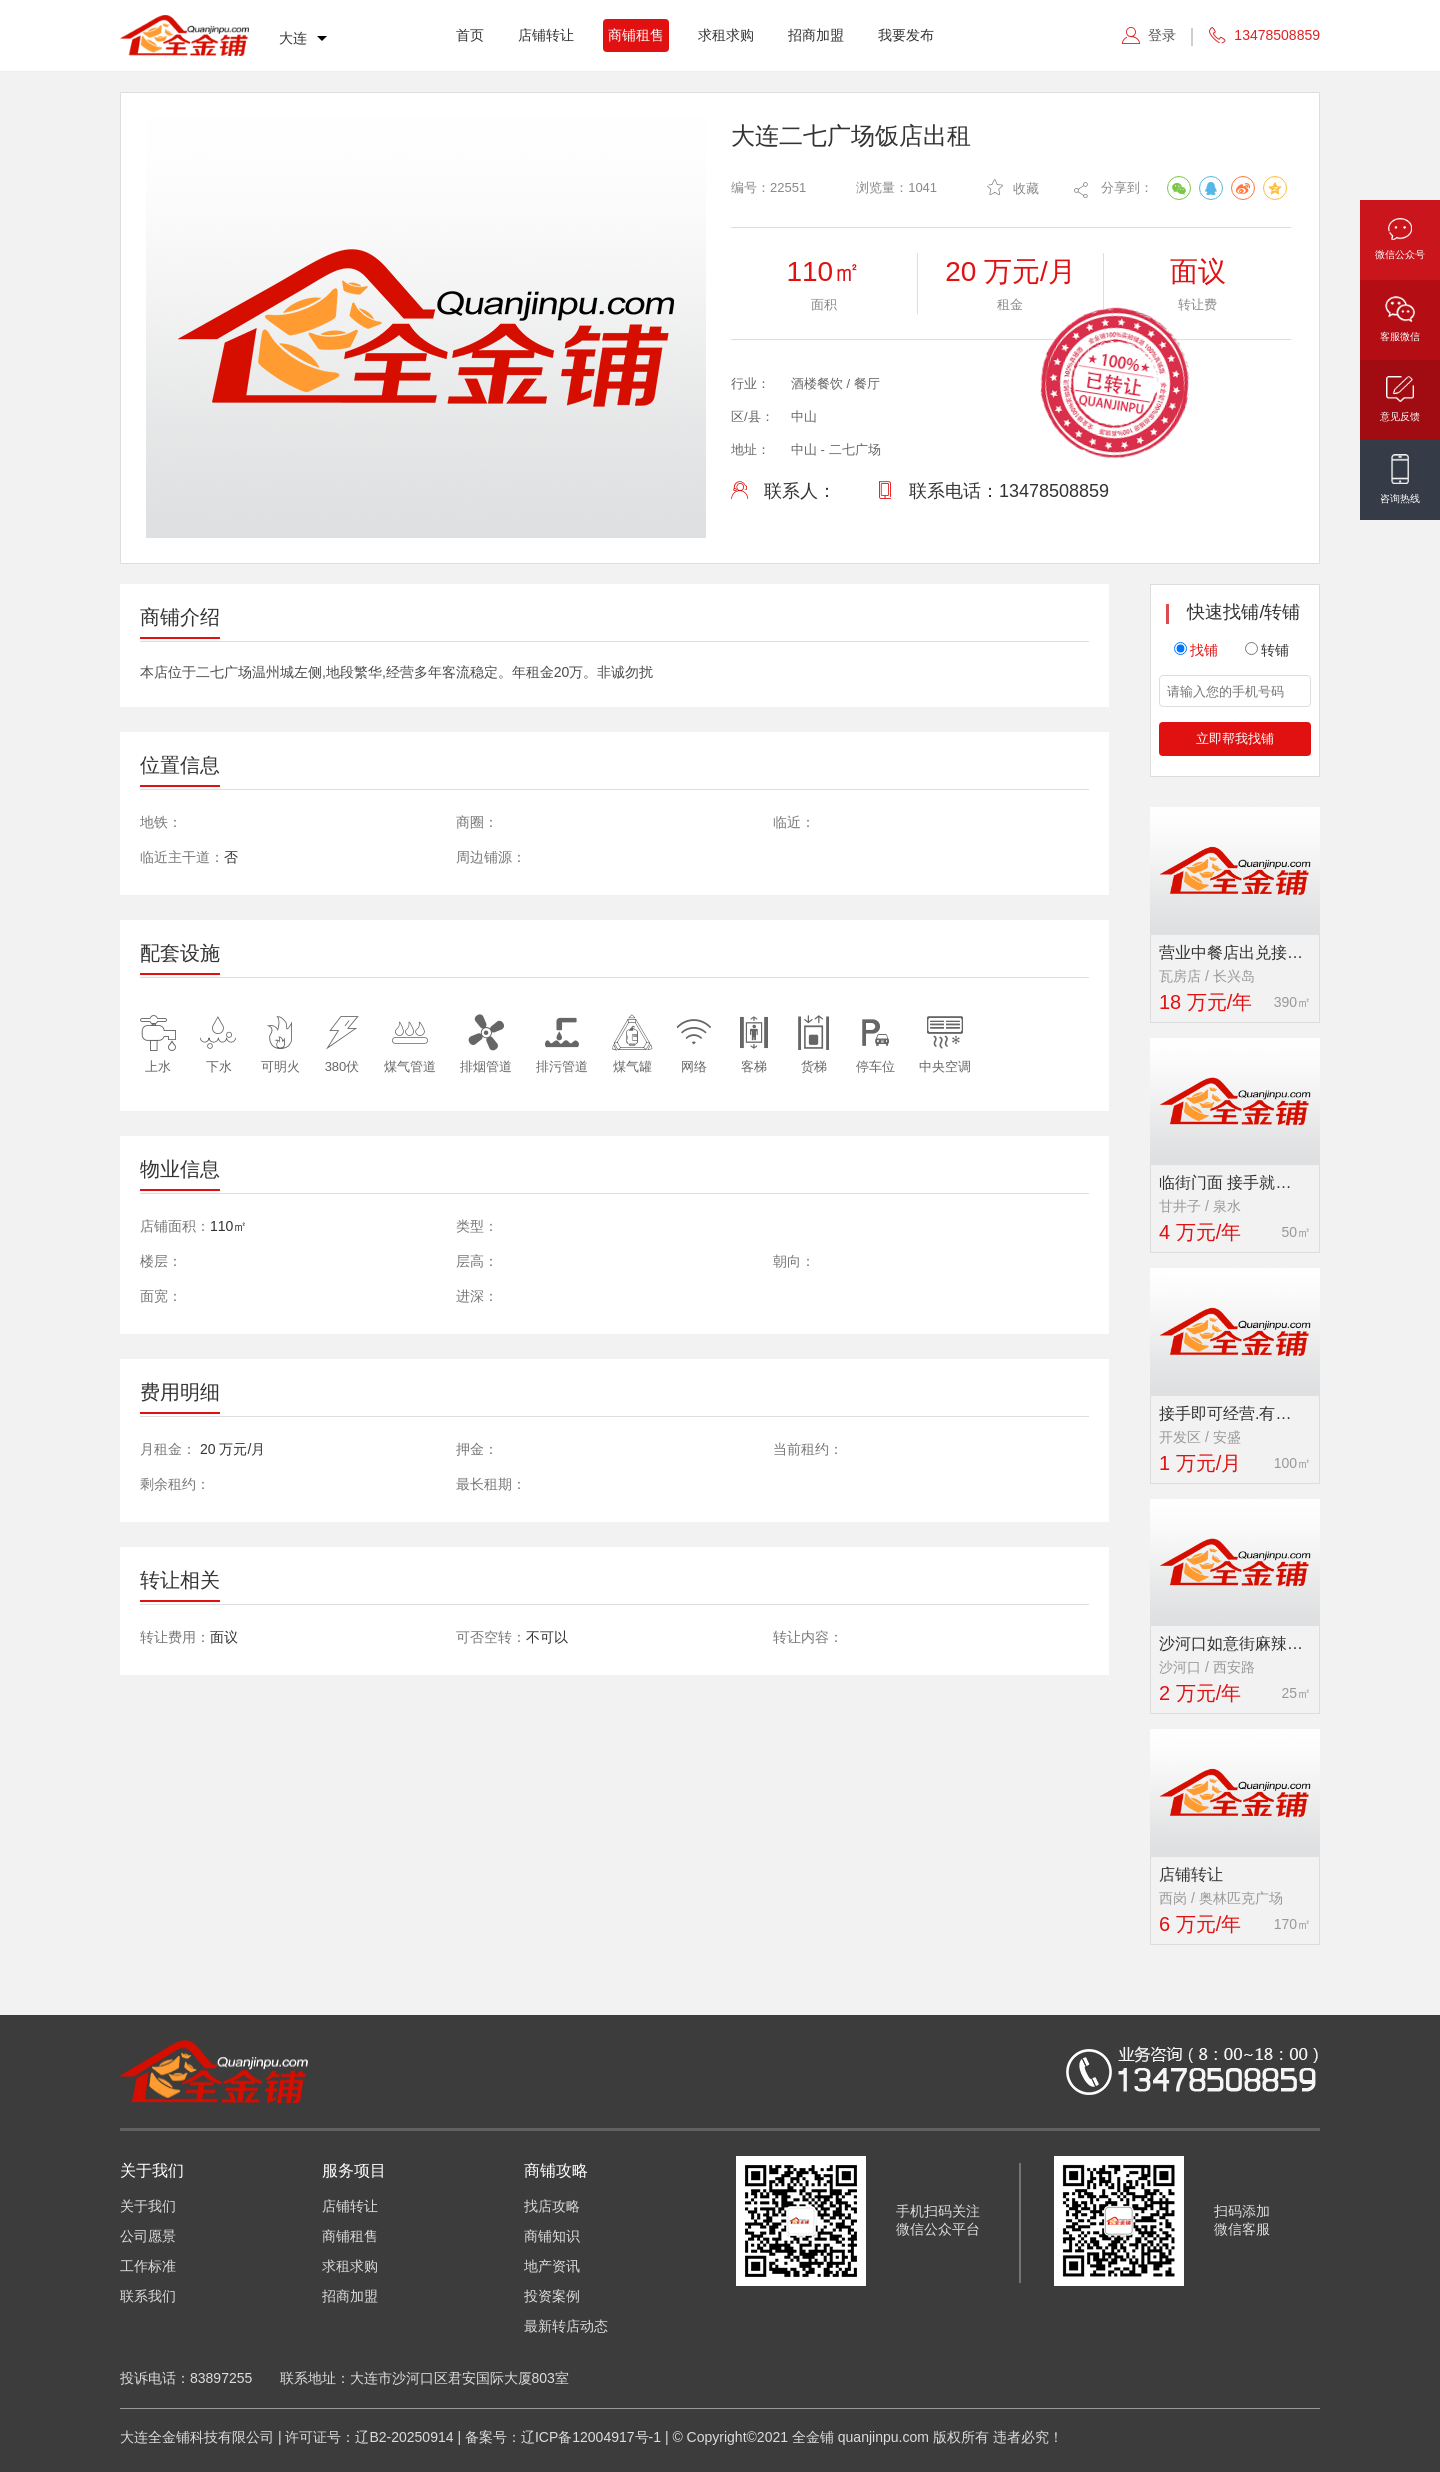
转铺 (1267, 650)
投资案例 (552, 2296)
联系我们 (148, 2296)
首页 (470, 35)
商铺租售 (636, 35)
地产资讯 (552, 2266)
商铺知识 (552, 2236)
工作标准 (148, 2266)
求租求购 (726, 35)
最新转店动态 (566, 2326)
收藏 (1013, 187)
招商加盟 (816, 35)
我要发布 (906, 35)
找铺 (1196, 650)
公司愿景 (148, 2236)
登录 (1162, 35)
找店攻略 (552, 2206)
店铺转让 (546, 35)
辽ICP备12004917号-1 (591, 2437)
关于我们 (148, 2206)
